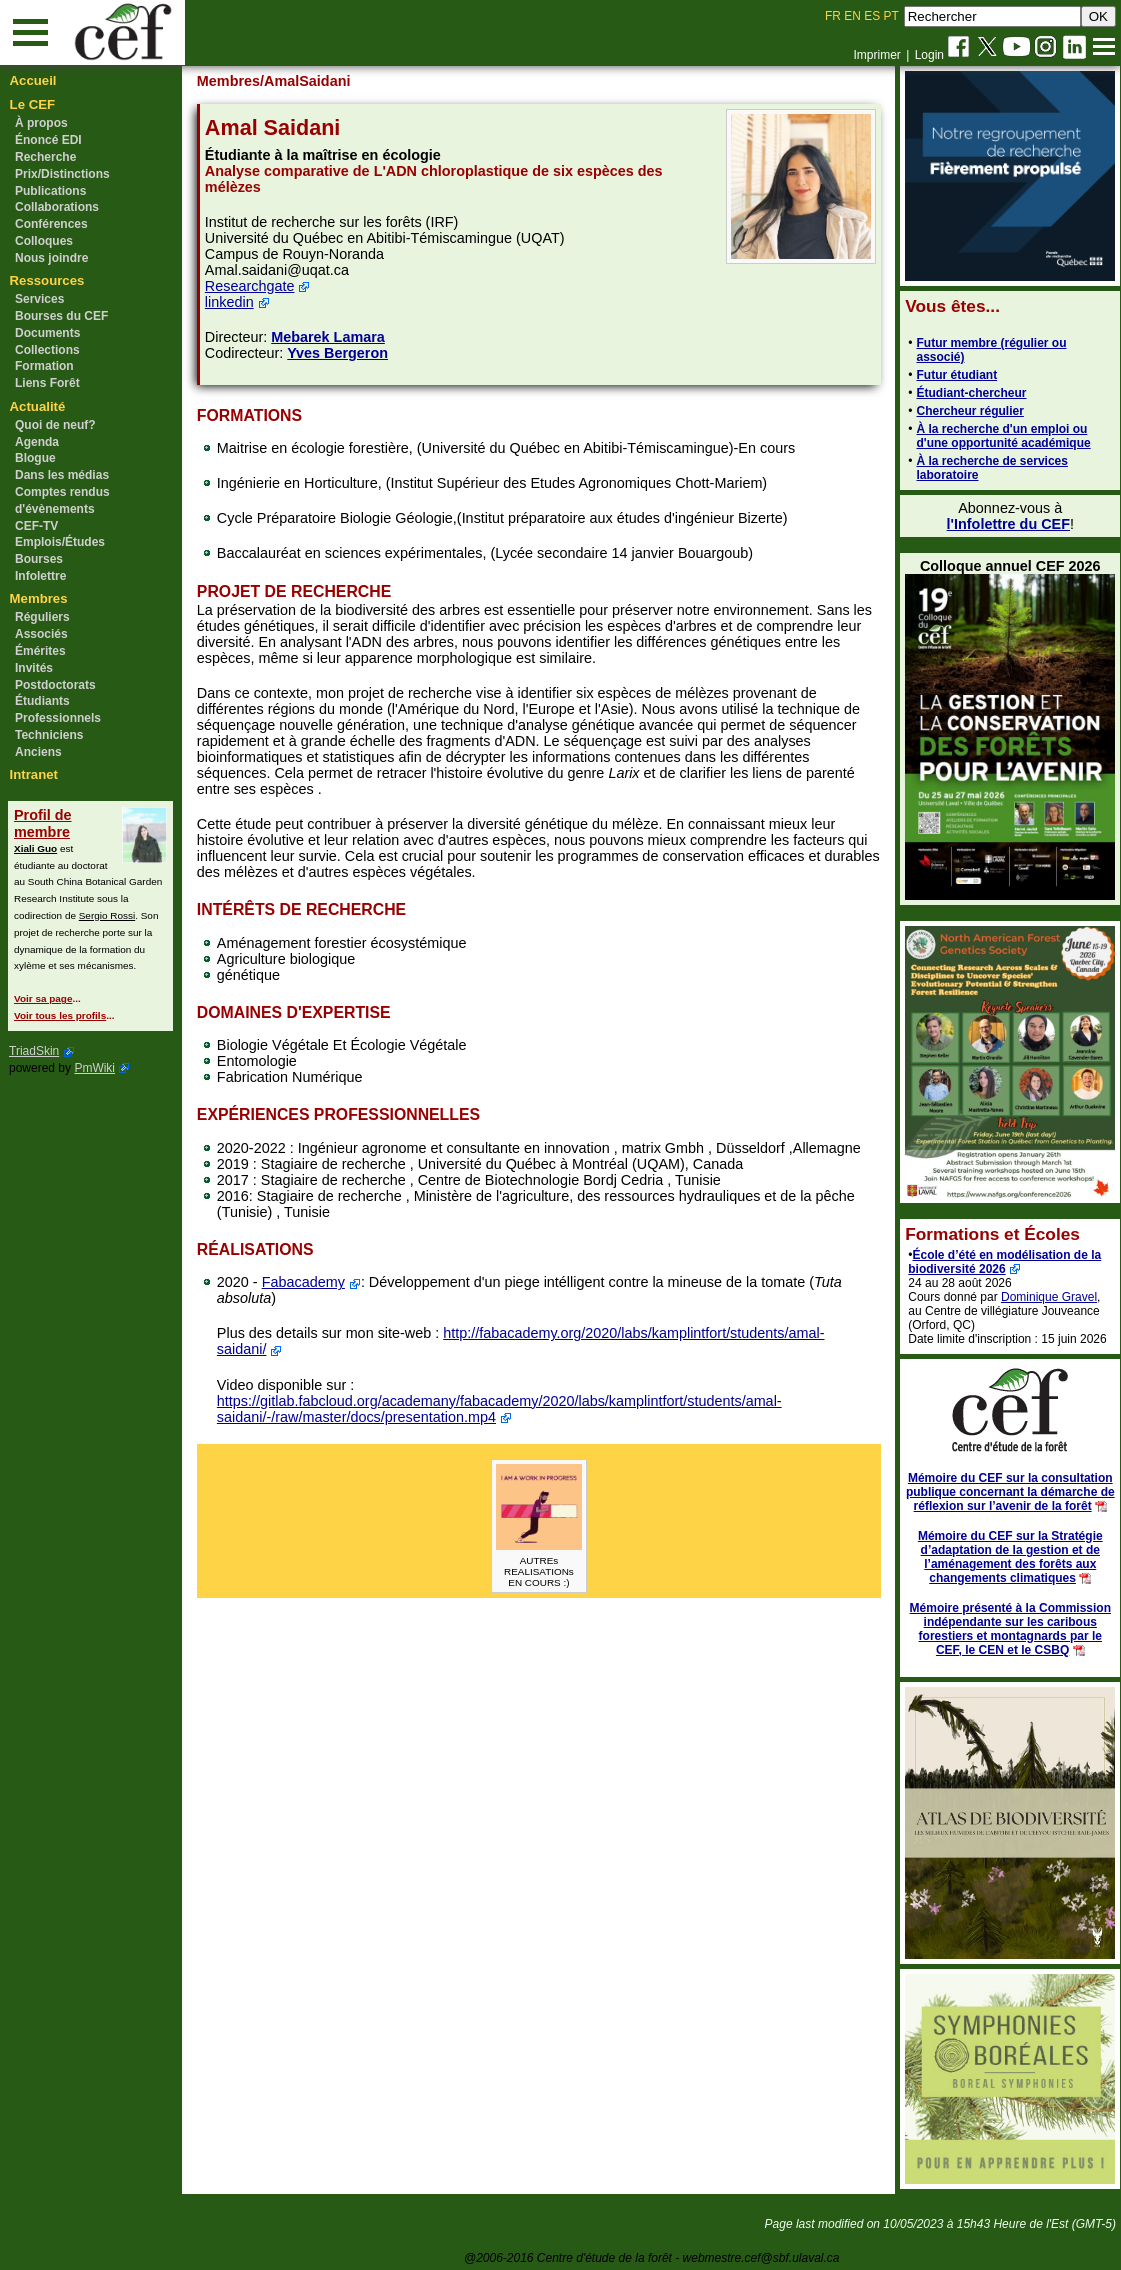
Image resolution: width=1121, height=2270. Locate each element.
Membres (39, 598)
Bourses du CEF (61, 316)
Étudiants (42, 701)
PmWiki (94, 1068)
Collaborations (57, 207)
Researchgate (253, 286)
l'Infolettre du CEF (1003, 524)
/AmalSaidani (309, 81)
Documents (47, 333)
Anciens (38, 752)
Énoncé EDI (48, 140)
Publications (50, 191)
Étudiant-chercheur (967, 393)
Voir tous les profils (60, 1015)
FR (833, 16)
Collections (47, 350)
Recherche (45, 157)
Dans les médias (62, 475)
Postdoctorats (55, 685)
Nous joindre (51, 258)
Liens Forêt (47, 383)
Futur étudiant (952, 375)
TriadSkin (34, 1051)
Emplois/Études (60, 542)
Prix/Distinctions (62, 174)
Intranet (34, 774)
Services (39, 299)
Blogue (35, 458)
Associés (41, 634)
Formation (44, 366)
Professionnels (58, 718)
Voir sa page (43, 998)
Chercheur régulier (965, 411)
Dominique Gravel (1045, 1297)
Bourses (39, 559)
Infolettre (40, 576)
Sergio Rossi (107, 915)
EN (852, 16)
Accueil (33, 80)
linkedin (232, 302)
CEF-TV (36, 526)
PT (890, 16)
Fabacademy (306, 1282)
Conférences (51, 224)
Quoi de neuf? (55, 425)
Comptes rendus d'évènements (62, 500)
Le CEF (32, 104)
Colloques (44, 241)
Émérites (40, 651)
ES (872, 16)
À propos (41, 123)
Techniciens (49, 735)
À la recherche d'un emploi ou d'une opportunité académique (999, 436)
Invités (34, 668)
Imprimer (876, 55)
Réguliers (42, 617)
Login (929, 55)
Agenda (37, 442)
